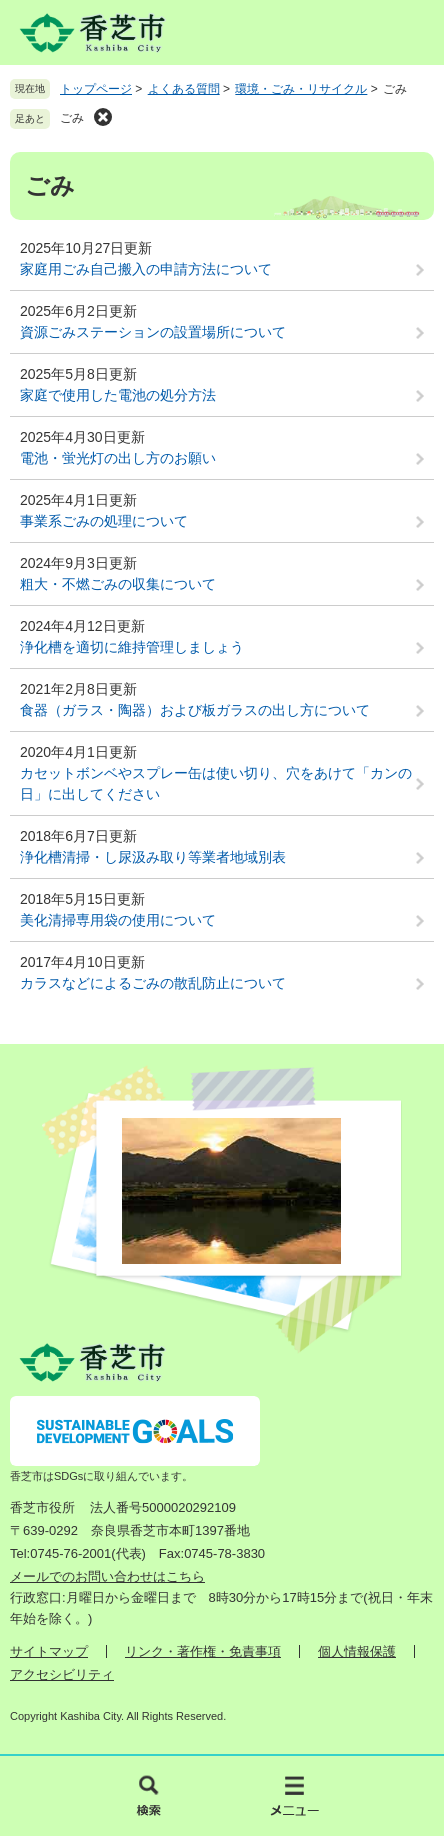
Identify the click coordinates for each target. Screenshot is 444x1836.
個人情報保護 (357, 1651)
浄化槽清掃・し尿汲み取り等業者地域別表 (153, 857)
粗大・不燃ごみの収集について (118, 584)
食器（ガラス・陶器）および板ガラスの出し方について (195, 710)
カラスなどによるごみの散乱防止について (153, 983)
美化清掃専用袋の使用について (118, 920)
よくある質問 (184, 89)
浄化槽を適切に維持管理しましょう (132, 647)
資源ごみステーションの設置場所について (153, 332)
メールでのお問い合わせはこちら (107, 1576)
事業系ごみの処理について (104, 521)
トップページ (96, 89)
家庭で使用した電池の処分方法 (118, 395)
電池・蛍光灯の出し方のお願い (118, 458)
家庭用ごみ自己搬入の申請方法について (146, 269)
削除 (103, 117)
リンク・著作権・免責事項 (203, 1651)
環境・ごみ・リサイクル (301, 89)
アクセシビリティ (62, 1674)
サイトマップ (49, 1651)
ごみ (72, 118)
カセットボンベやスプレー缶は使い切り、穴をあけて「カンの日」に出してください (216, 783)
